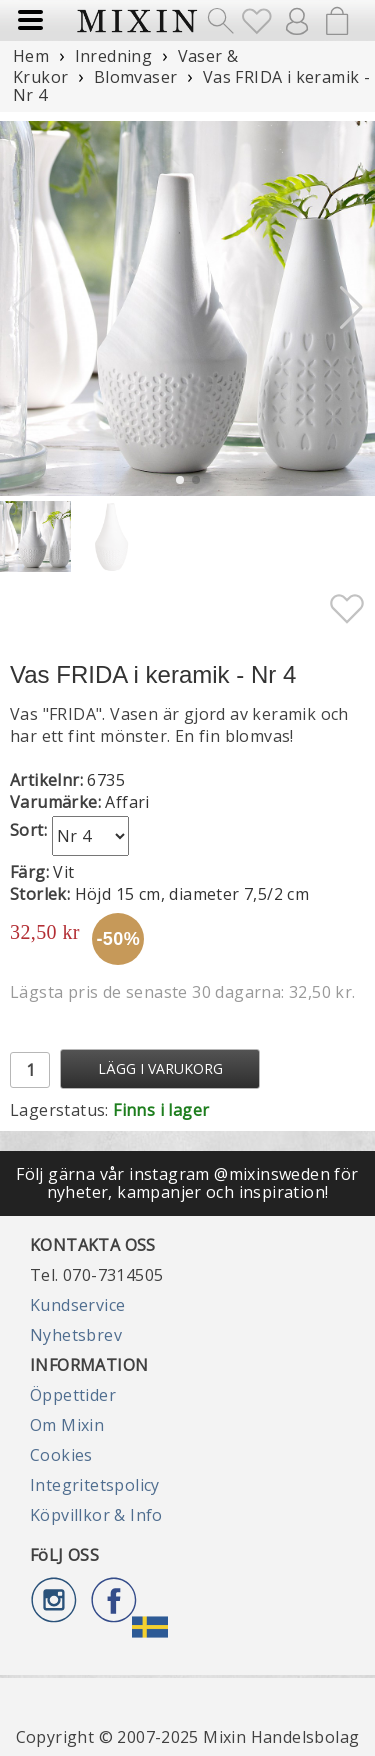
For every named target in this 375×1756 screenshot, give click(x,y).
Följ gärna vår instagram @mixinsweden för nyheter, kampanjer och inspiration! (187, 1183)
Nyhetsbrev (76, 1335)
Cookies (61, 1455)
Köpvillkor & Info (96, 1515)
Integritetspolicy (95, 1485)
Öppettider (73, 1395)
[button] (351, 308)
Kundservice (77, 1305)
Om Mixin (67, 1425)
